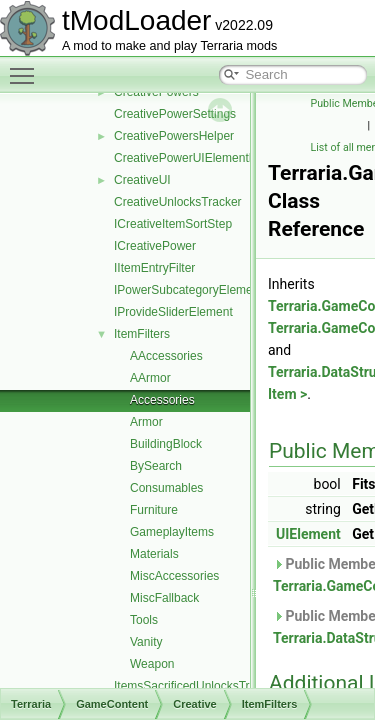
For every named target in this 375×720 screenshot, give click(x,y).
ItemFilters (142, 334)
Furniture (154, 510)
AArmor (150, 378)
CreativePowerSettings (175, 114)
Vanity (146, 642)
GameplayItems (172, 532)
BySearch (156, 466)
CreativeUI (142, 180)
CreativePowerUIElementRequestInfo (213, 158)
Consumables (166, 488)
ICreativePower (155, 246)
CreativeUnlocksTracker (178, 202)
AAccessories (166, 356)
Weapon (152, 664)
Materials (154, 554)
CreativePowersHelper (174, 136)
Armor (146, 422)
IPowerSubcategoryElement (188, 290)
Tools (144, 620)
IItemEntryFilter (154, 268)
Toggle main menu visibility (27, 67)
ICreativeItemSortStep (173, 224)
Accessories (162, 400)
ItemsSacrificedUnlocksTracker (196, 686)
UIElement (308, 534)
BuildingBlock (166, 444)
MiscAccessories (174, 576)
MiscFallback (164, 598)
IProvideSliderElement (173, 312)
